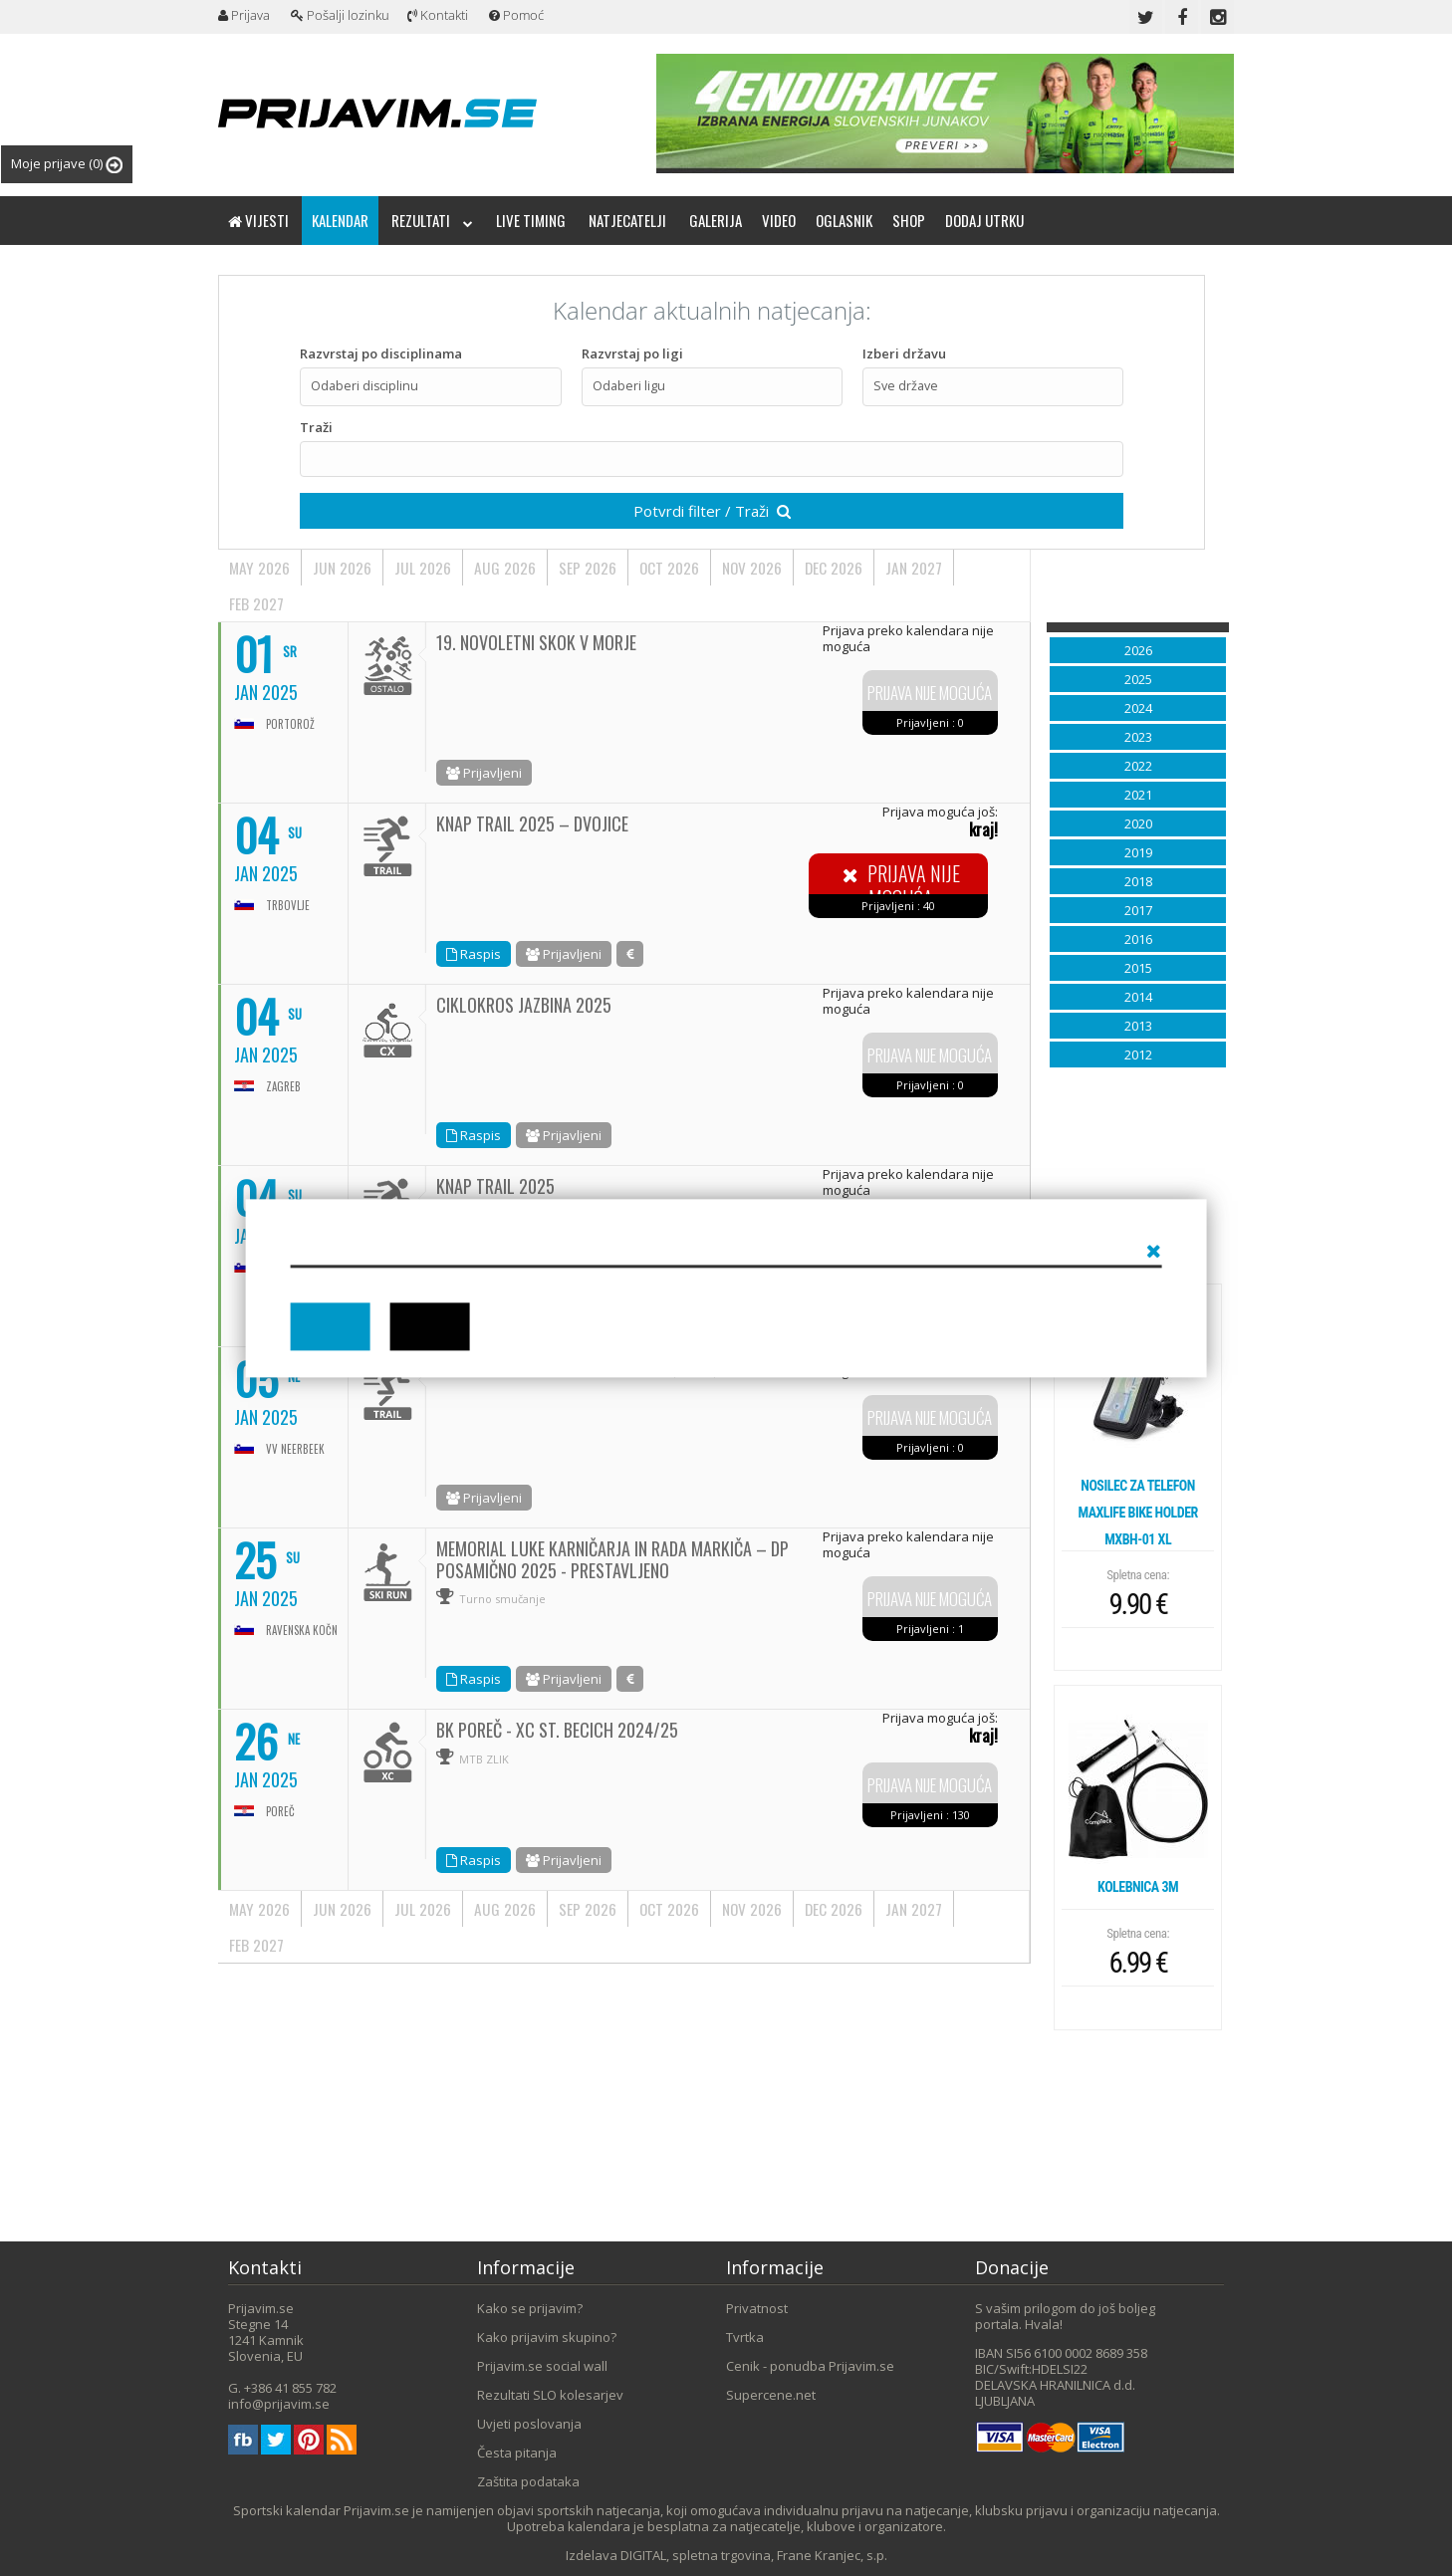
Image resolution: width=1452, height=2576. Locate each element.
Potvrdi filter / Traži (712, 511)
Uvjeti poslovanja (529, 2424)
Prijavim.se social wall (542, 2366)
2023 (1138, 737)
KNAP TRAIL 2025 (495, 1186)
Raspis (473, 954)
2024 (1138, 708)
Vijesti (258, 220)
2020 (1138, 823)
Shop (908, 220)
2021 (1138, 795)
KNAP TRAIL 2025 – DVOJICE (532, 823)
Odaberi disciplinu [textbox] (364, 385)
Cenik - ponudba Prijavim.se (810, 2366)
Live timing (531, 220)
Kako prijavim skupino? (546, 2337)
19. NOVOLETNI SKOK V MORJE (536, 642)
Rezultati (432, 220)
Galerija (715, 220)
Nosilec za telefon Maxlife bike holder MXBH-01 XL (1137, 1512)
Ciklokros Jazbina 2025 (523, 1005)
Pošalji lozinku (340, 15)
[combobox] (430, 386)
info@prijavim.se (279, 2404)
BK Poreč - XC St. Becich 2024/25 (557, 1730)
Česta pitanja (517, 2452)
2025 (1138, 679)
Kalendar (340, 220)
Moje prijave (66, 163)
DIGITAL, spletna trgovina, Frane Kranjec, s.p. (753, 2555)
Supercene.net (771, 2395)
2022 (1138, 766)
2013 (1138, 1026)
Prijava (244, 15)
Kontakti (437, 15)
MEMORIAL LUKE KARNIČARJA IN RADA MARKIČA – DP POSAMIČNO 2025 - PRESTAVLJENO (612, 1559)
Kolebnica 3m (1137, 1887)
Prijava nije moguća (929, 693)
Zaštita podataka (528, 2481)
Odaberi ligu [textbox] (629, 385)
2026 (1138, 650)
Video (779, 220)
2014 (1138, 997)
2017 (1138, 910)
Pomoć (516, 15)
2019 (1138, 852)
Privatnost (757, 2308)
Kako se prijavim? (530, 2308)
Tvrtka (745, 2337)
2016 (1138, 939)
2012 (1138, 1054)
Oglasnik (844, 220)
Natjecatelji (627, 220)
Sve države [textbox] (905, 385)
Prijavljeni (484, 773)
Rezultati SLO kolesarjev (550, 2395)
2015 (1138, 968)
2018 (1138, 881)
